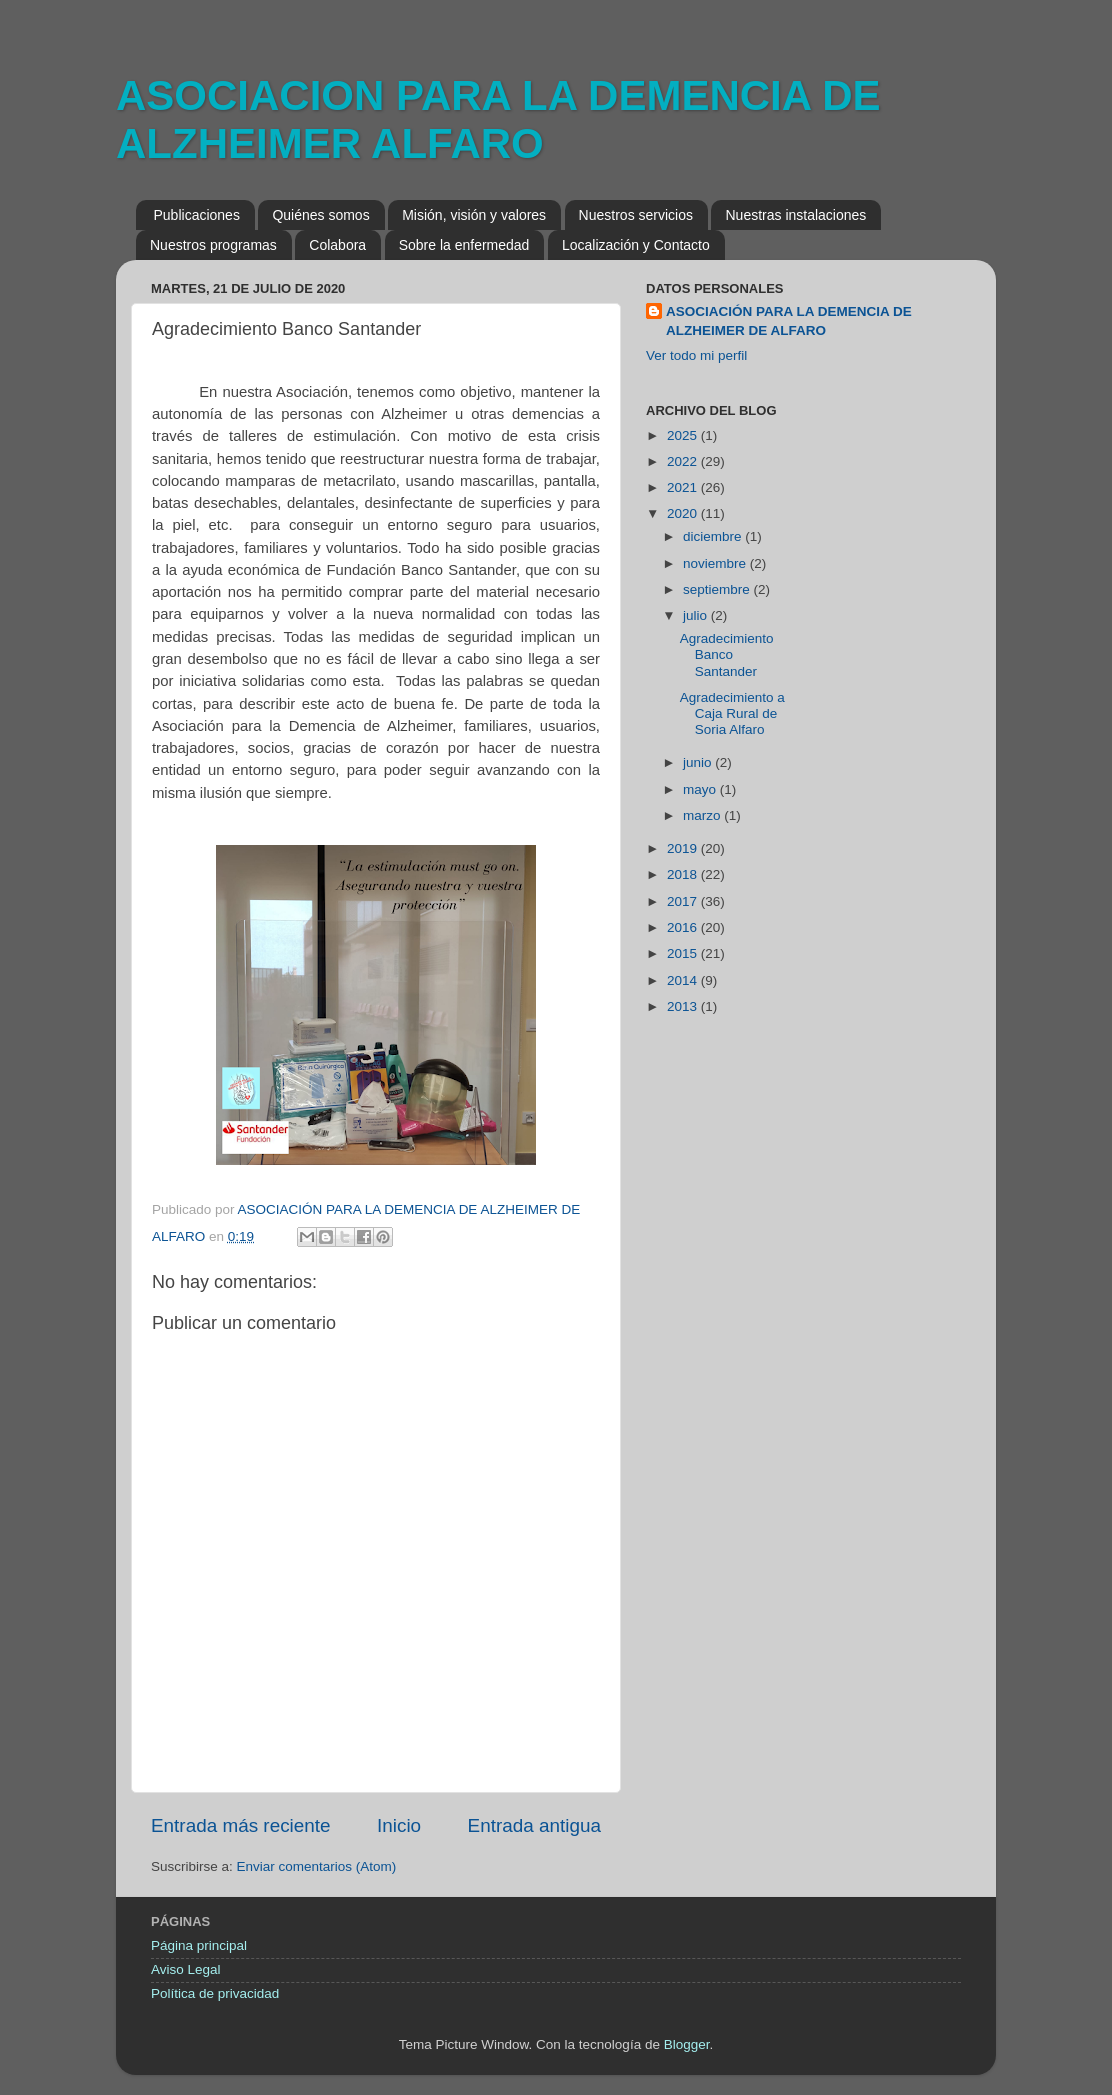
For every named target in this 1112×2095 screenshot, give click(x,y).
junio (699, 762)
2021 (684, 487)
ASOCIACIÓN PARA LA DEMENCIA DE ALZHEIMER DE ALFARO (789, 321)
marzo (703, 815)
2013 (684, 1006)
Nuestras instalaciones (795, 215)
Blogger (687, 2044)
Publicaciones (197, 215)
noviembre (716, 563)
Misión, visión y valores (474, 215)
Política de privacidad (215, 1993)
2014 (684, 980)
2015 (684, 953)
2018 (684, 874)
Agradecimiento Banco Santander (727, 654)
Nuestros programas (213, 245)
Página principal (199, 1945)
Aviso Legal (186, 1969)
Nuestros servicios (636, 215)
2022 (684, 461)
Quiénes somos (320, 215)
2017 (684, 901)
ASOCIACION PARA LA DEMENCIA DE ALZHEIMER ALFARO (498, 119)
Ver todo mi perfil (696, 355)
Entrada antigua (534, 1825)
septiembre (718, 589)
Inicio (399, 1825)
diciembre (714, 536)
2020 (684, 513)
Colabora (337, 245)
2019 (684, 848)
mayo (701, 789)
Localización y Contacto (636, 245)
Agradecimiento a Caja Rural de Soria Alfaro (732, 713)
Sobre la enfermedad (464, 245)
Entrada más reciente (241, 1825)
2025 (684, 435)
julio (697, 615)
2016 (684, 927)
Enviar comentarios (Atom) (317, 1866)
